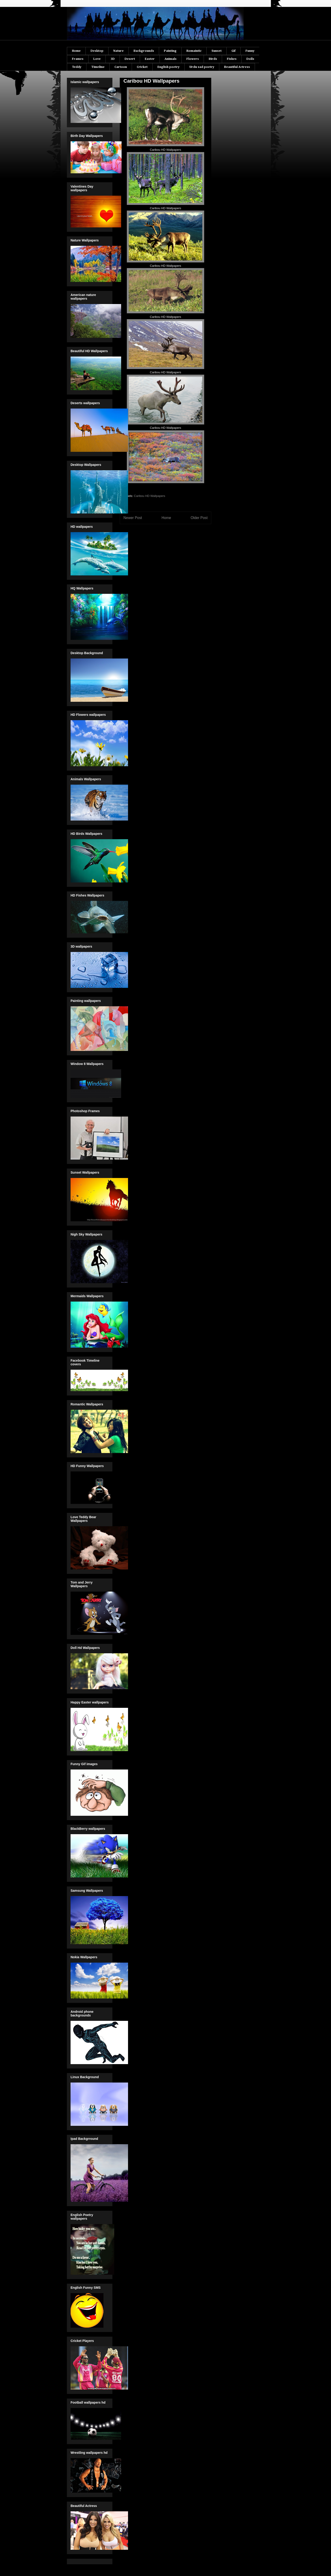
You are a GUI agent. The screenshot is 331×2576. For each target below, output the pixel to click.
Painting (170, 50)
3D (113, 59)
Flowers (192, 59)
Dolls (250, 59)
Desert (130, 59)
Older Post (199, 518)
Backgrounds (144, 50)
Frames (77, 59)
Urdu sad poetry (201, 67)
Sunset (216, 50)
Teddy (76, 67)
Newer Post (132, 518)
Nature (118, 50)
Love (97, 59)
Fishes (232, 59)
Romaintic (194, 50)
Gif (233, 50)
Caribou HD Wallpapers (149, 496)
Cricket (142, 67)
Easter (150, 59)
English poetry (168, 67)
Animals (171, 59)
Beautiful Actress (237, 67)
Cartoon (120, 67)
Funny (249, 50)
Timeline (98, 67)
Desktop (97, 50)
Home (76, 50)
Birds (213, 59)
